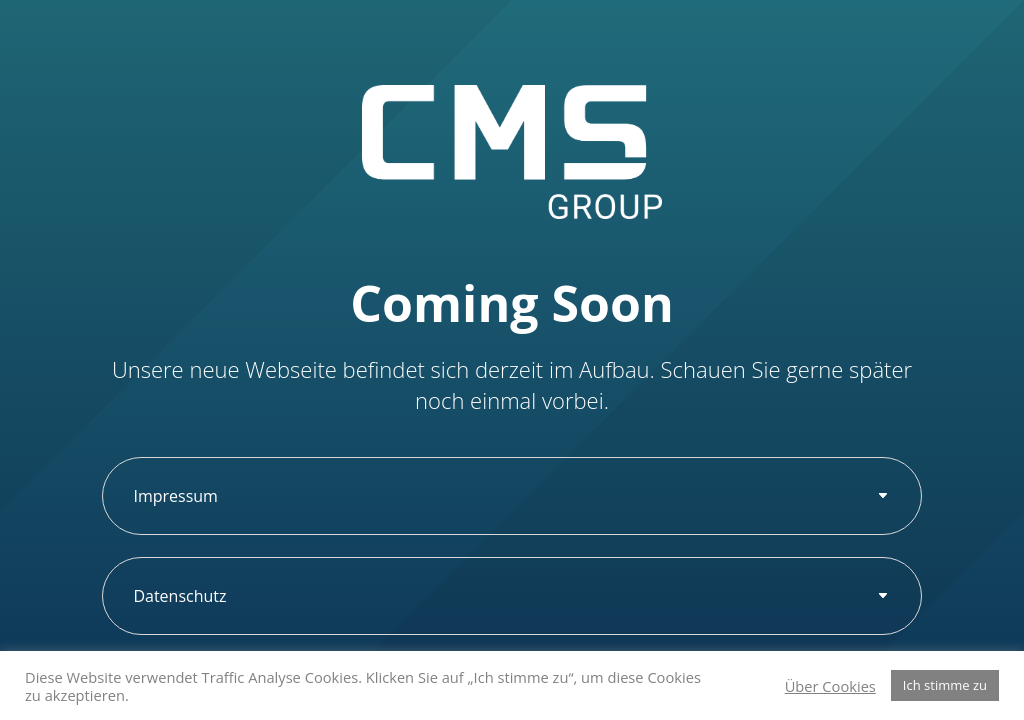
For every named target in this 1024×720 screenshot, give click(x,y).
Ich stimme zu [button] (945, 685)
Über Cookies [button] (830, 686)
